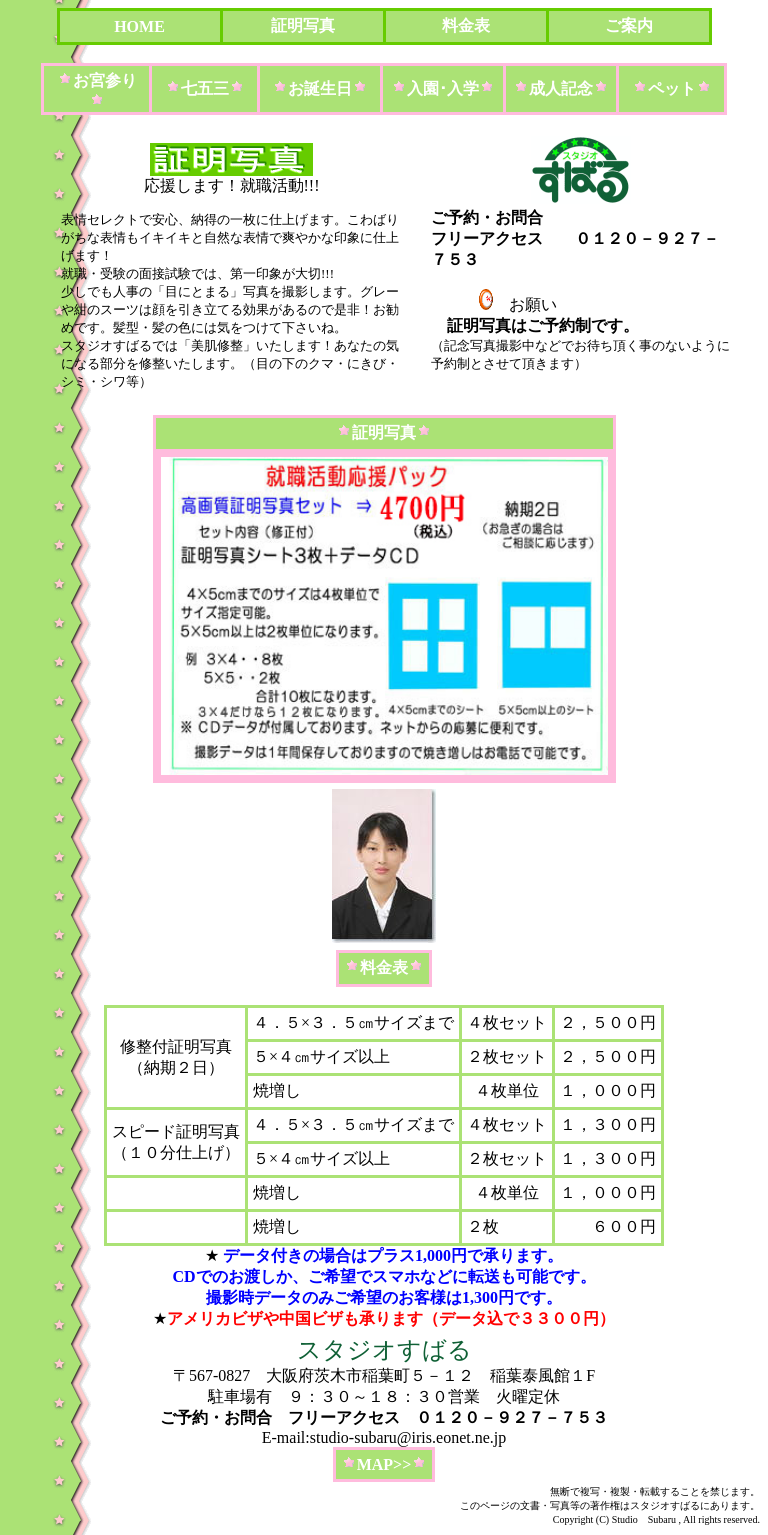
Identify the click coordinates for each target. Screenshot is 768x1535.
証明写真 (303, 25)
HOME (139, 26)
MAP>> (384, 1464)
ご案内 (629, 25)
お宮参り (105, 80)
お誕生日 (320, 88)
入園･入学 (443, 88)
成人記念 (561, 88)
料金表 (466, 25)
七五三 (205, 88)
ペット (672, 88)
